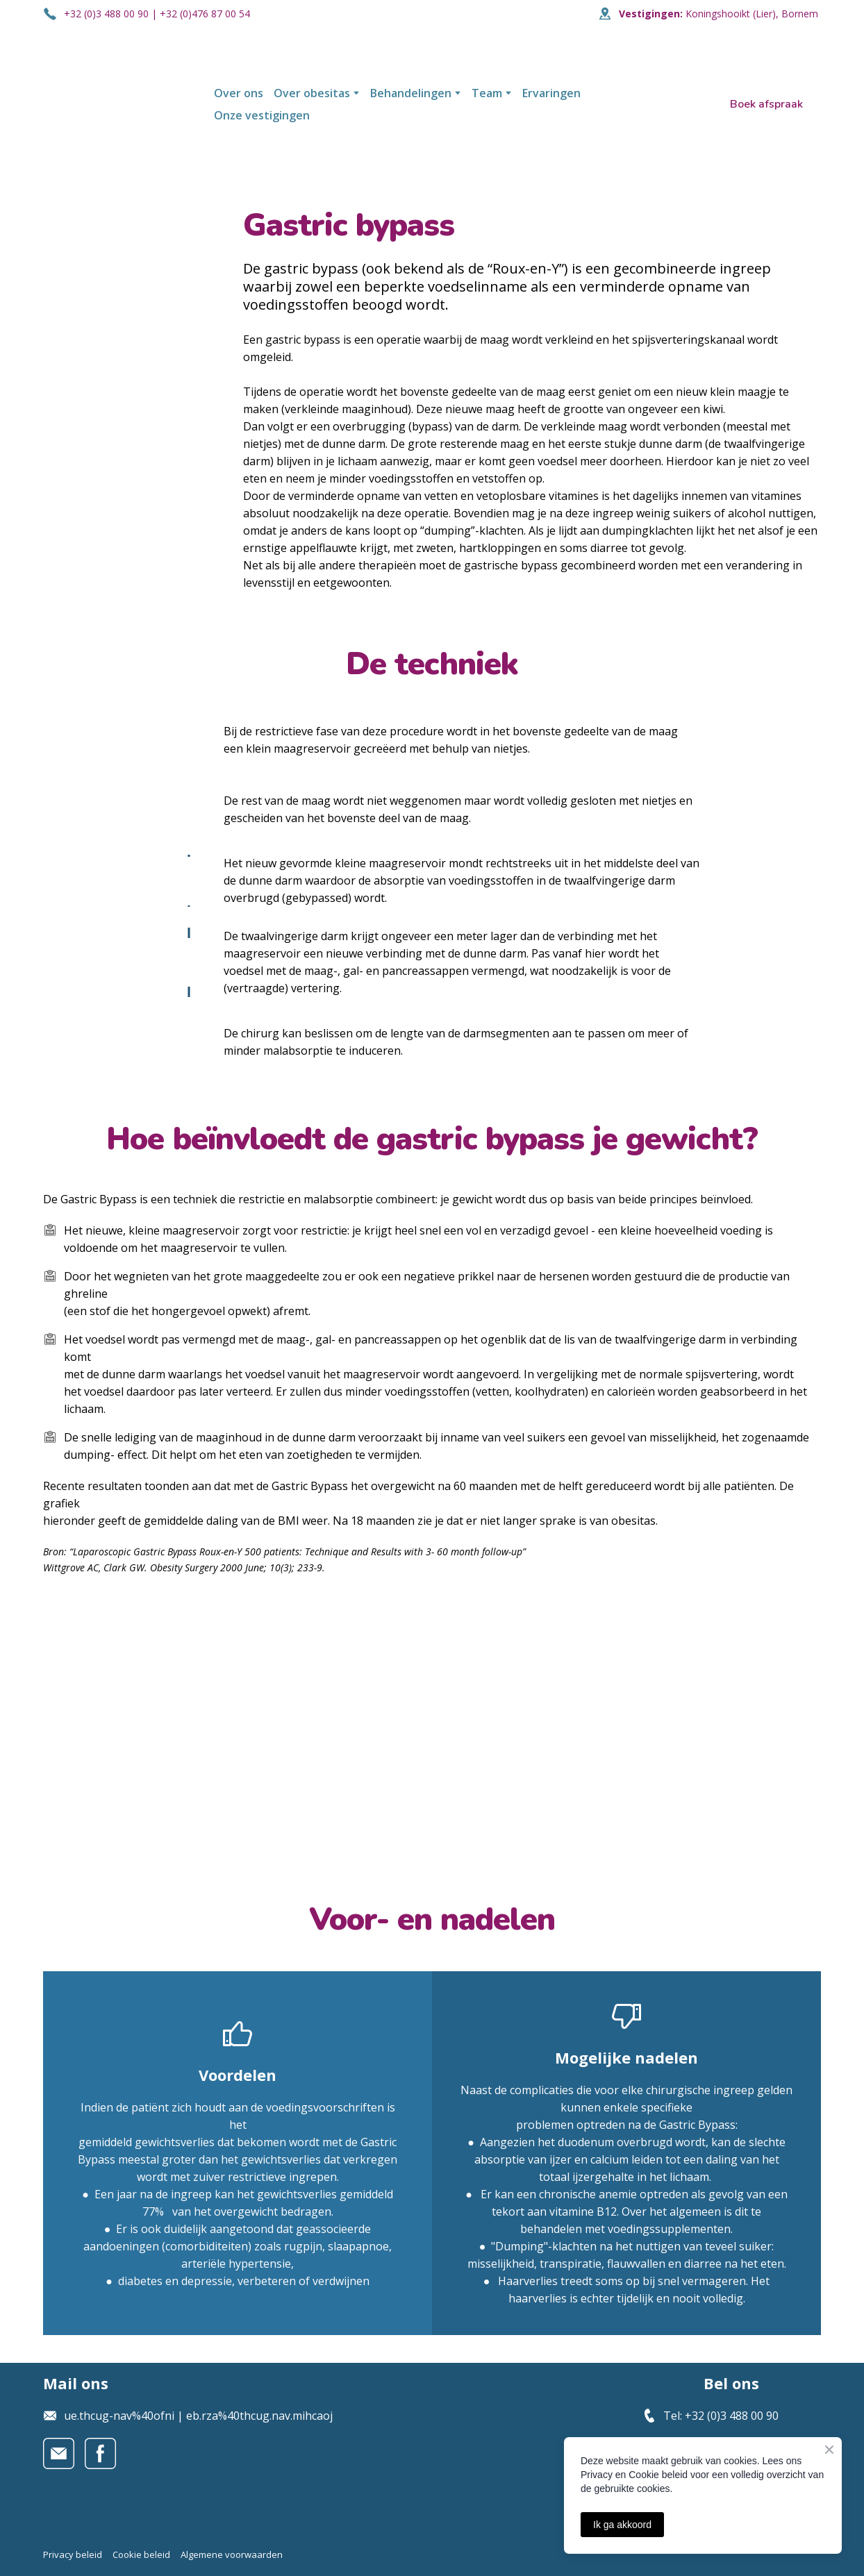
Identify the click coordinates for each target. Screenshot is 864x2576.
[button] (766, 104)
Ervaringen (551, 93)
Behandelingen (410, 93)
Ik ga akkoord (622, 2524)
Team (487, 93)
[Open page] (118, 104)
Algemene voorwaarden (232, 2554)
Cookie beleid (141, 2554)
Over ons (238, 93)
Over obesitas (312, 93)
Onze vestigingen (262, 115)
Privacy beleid (72, 2554)
